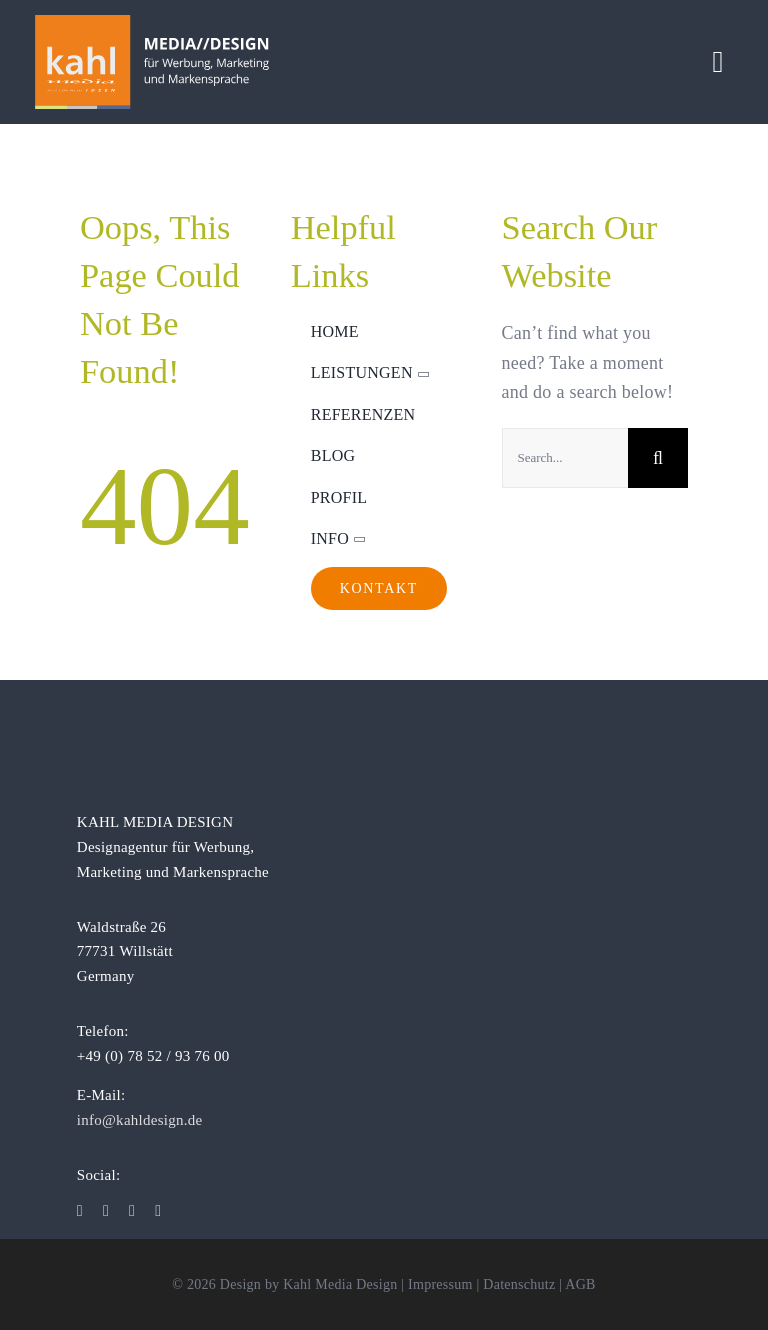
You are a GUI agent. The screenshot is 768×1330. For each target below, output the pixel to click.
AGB (580, 1284)
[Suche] (658, 458)
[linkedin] (132, 1211)
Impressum (440, 1284)
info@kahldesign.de (140, 1120)
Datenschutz (519, 1284)
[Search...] (565, 458)
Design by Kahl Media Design (309, 1284)
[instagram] (106, 1211)
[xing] (158, 1211)
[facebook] (80, 1211)
